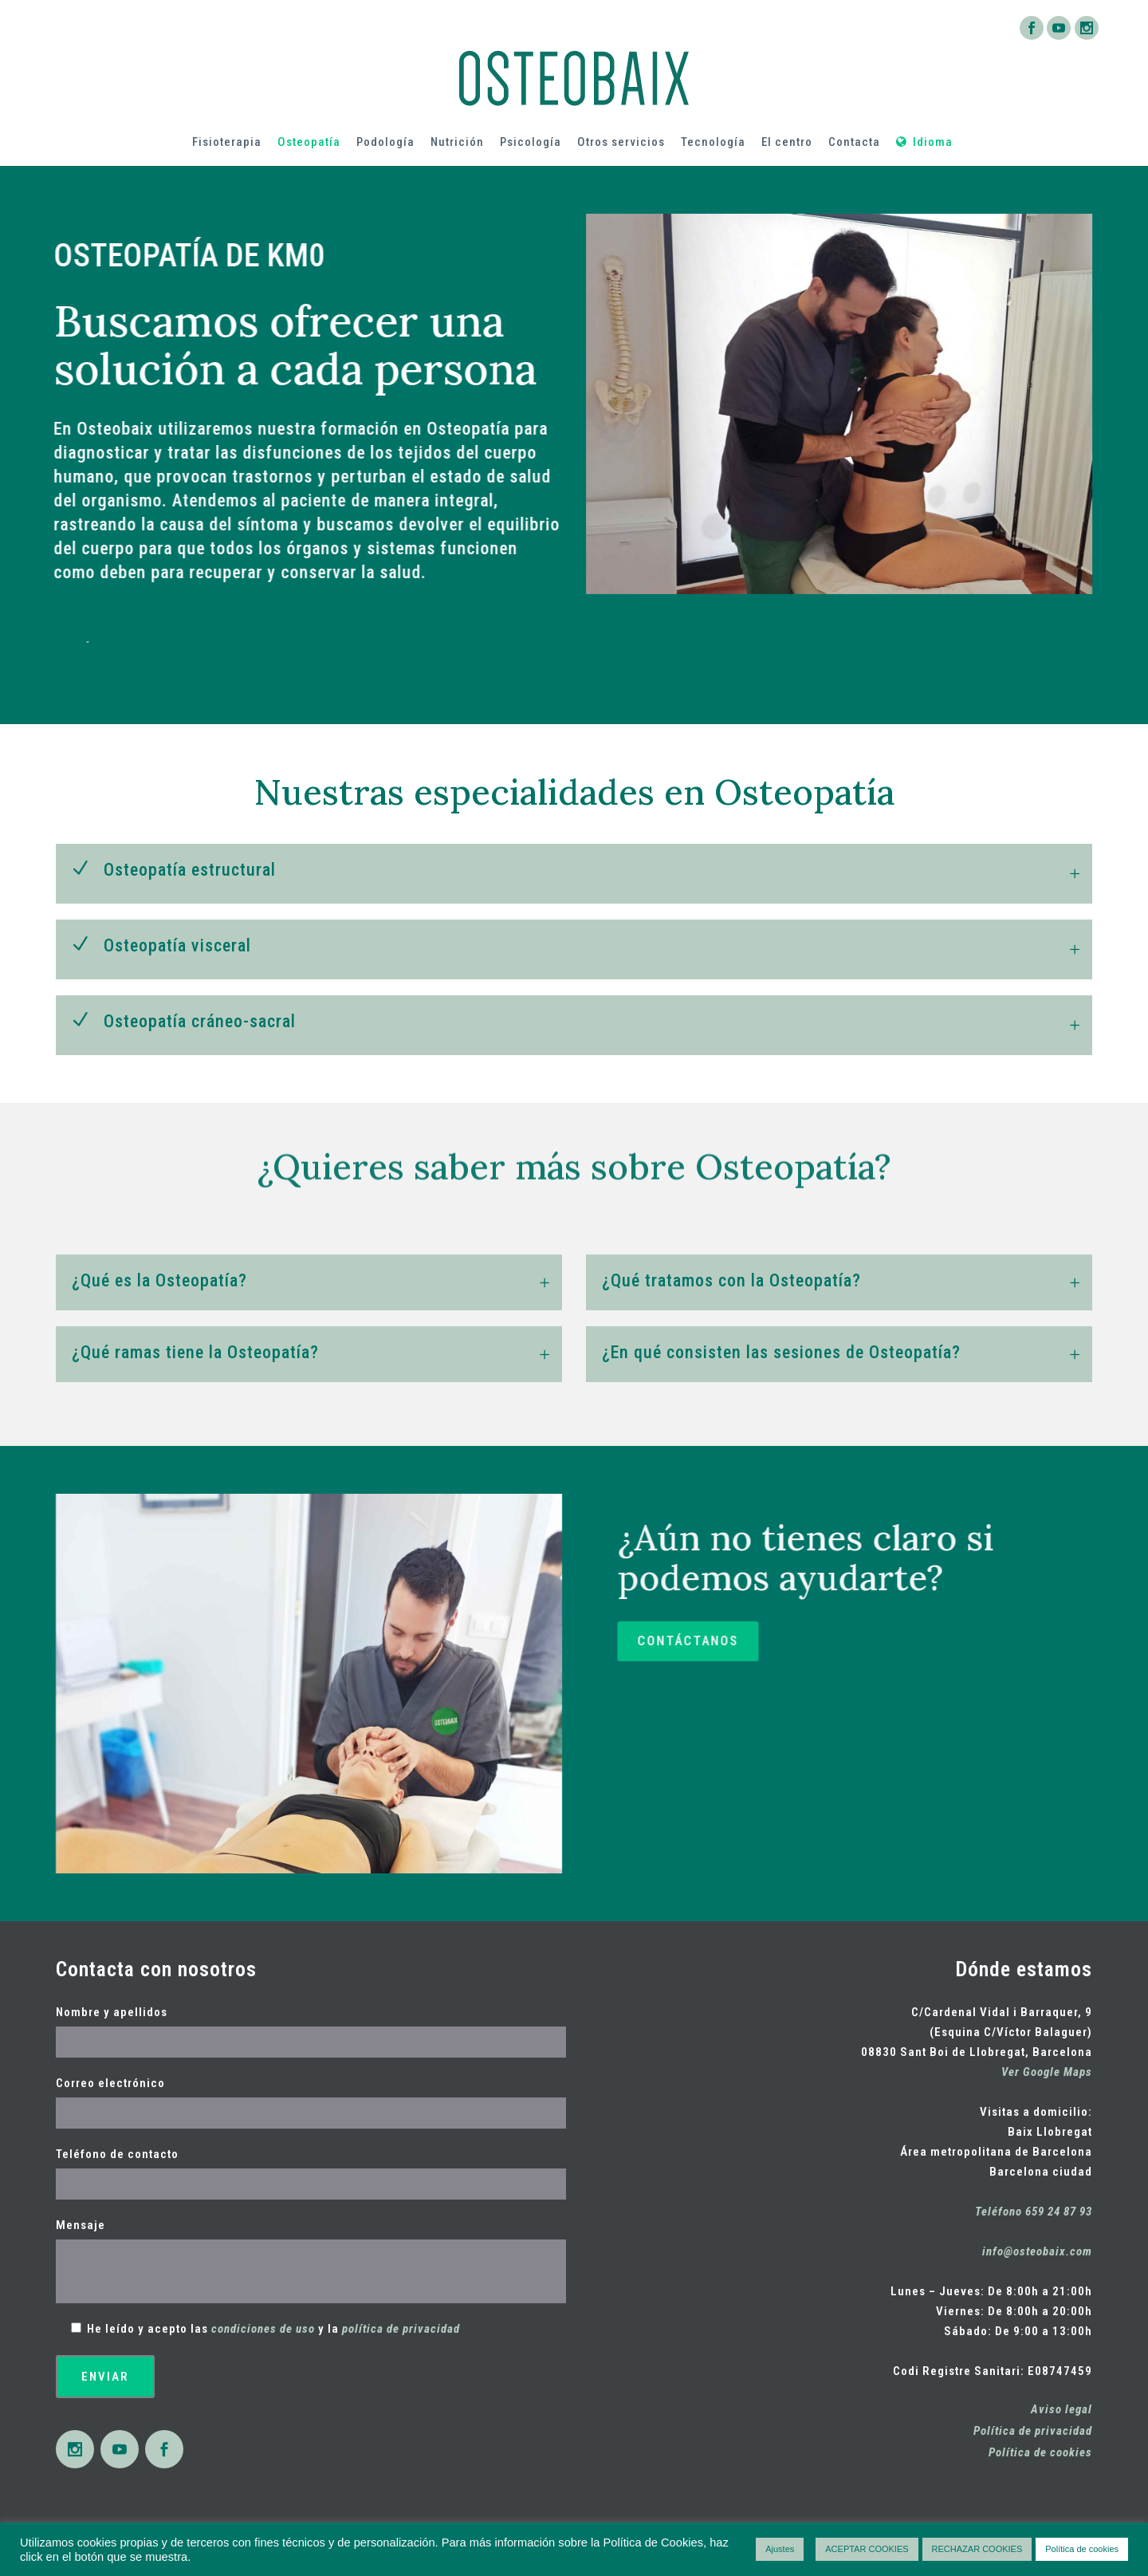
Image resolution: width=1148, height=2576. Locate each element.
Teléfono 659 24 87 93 (1033, 2211)
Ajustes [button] (779, 2549)
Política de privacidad (1032, 2431)
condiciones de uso (263, 2329)
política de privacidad (401, 2329)
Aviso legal (1061, 2409)
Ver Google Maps (1046, 2072)
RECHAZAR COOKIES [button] (977, 2549)
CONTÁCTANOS (932, 1640)
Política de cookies (1040, 2452)
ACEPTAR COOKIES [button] (866, 2549)
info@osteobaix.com (1037, 2251)
